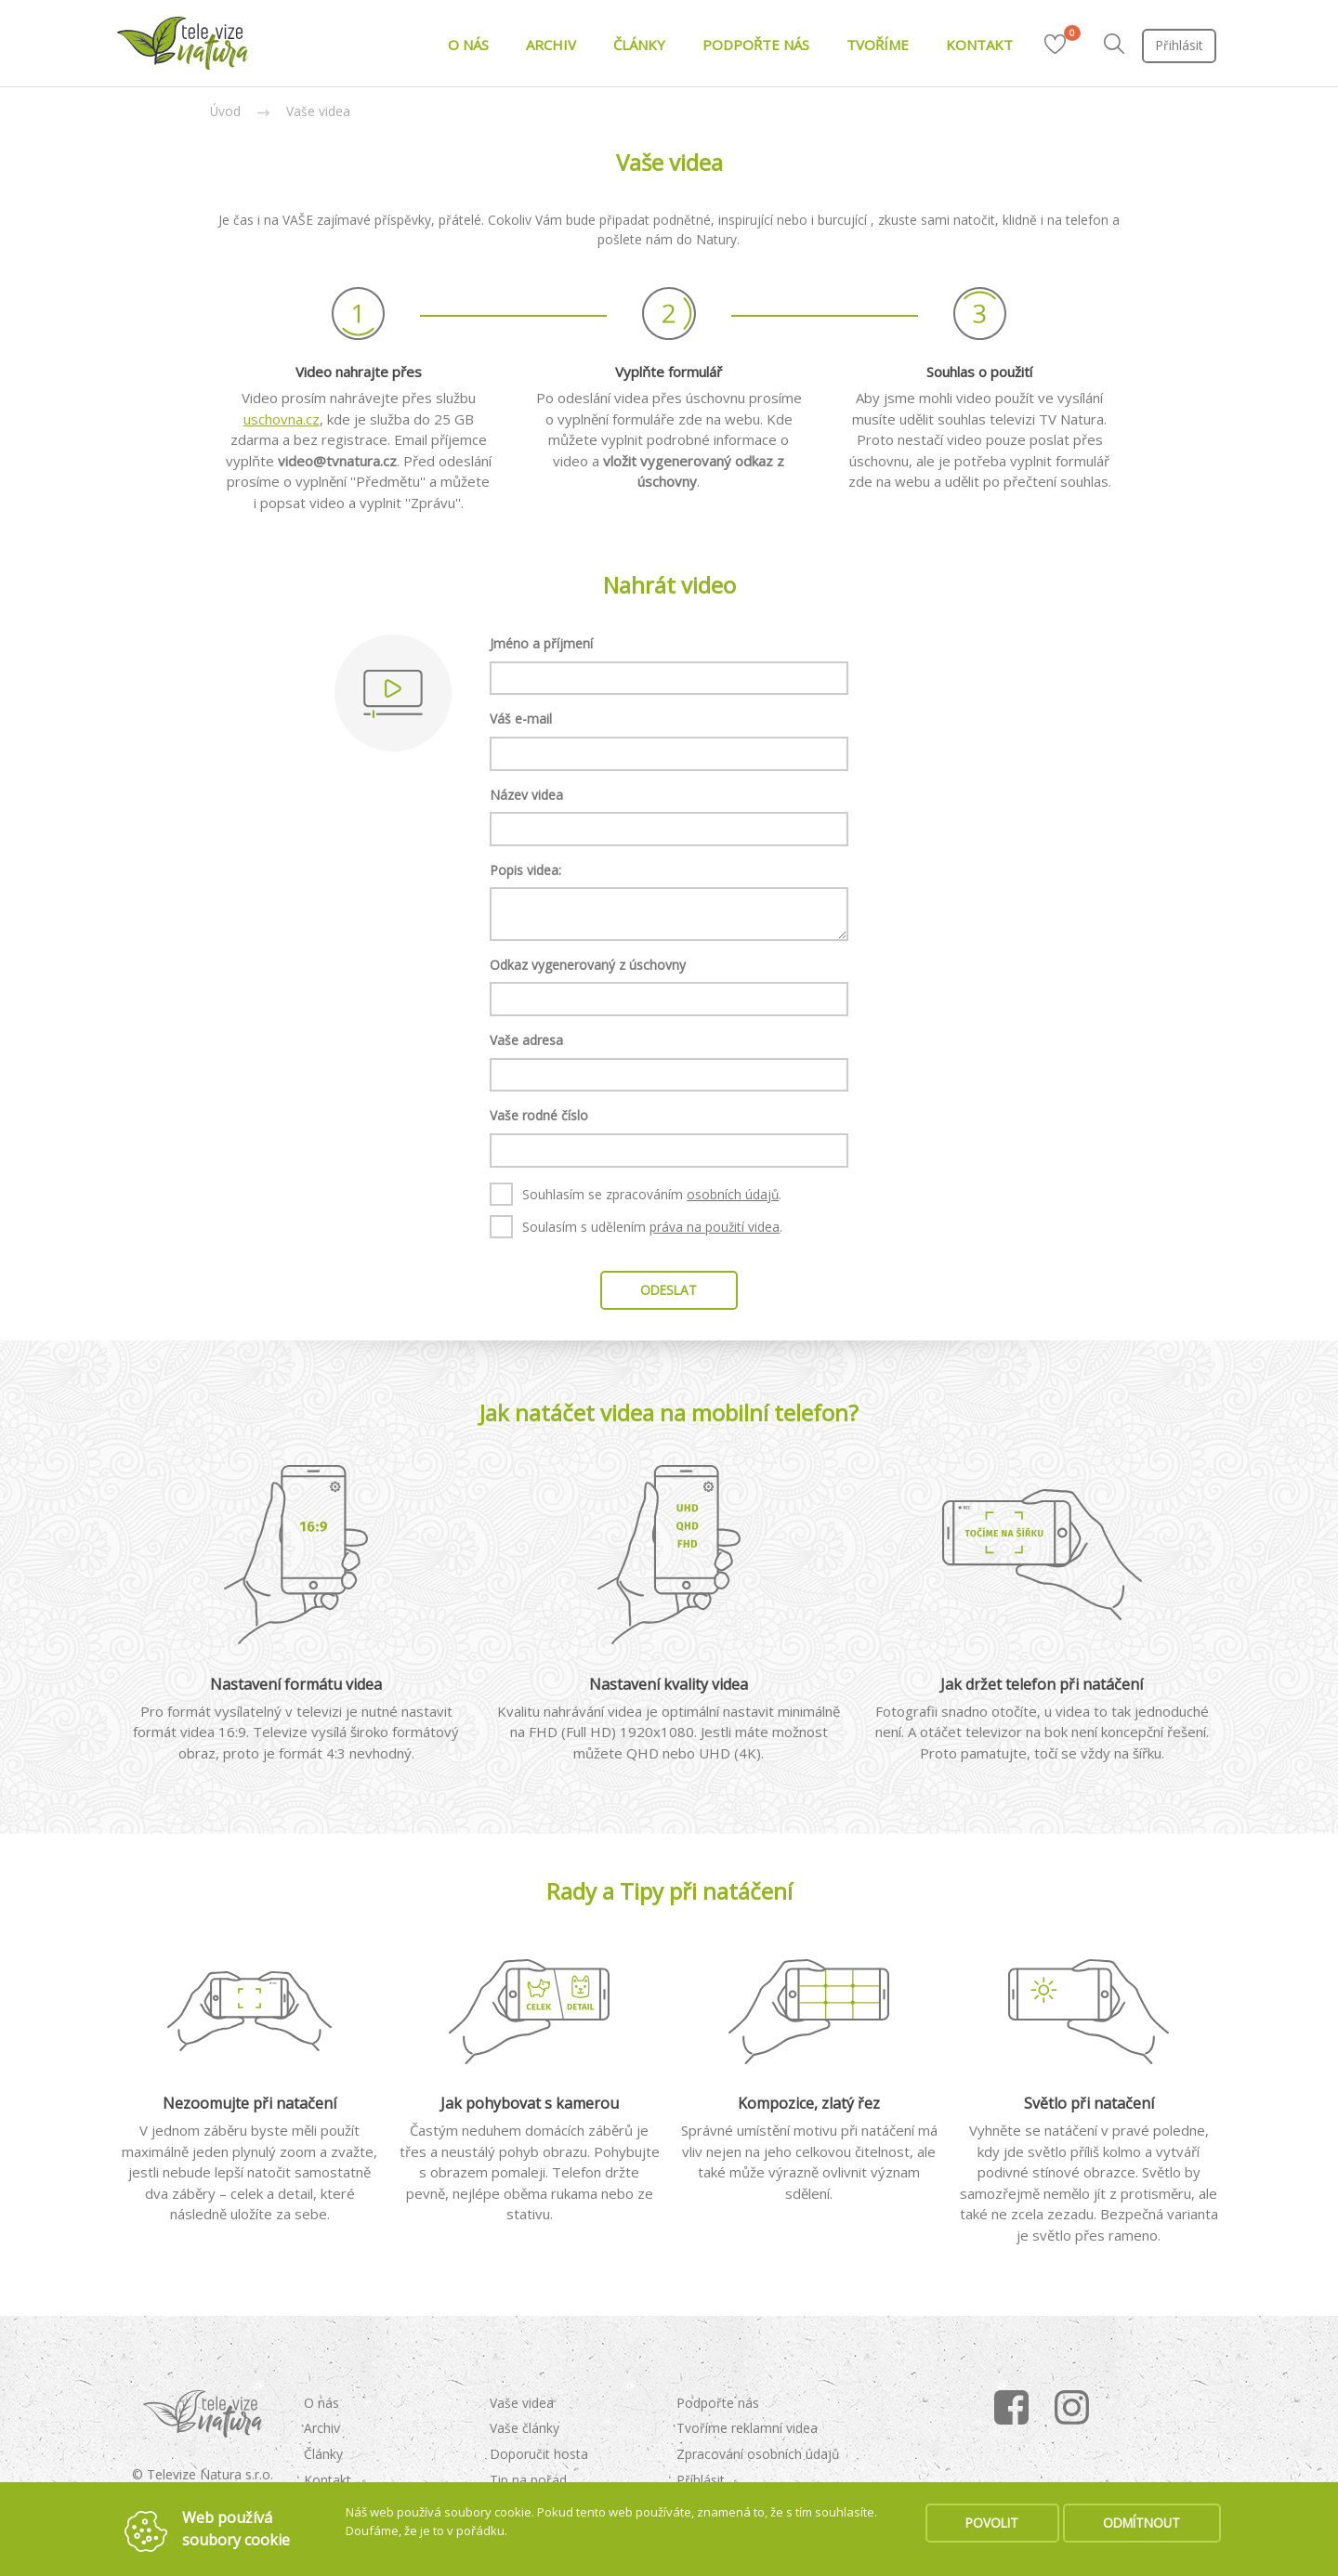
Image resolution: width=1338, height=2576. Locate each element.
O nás (321, 2403)
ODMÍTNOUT (1141, 2522)
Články (323, 2454)
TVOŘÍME (877, 44)
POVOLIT (991, 2522)
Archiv (322, 2428)
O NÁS (468, 44)
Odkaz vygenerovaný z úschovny (588, 965)
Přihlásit (1179, 45)
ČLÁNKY (639, 44)
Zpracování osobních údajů (757, 2454)
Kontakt (327, 2480)
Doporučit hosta (539, 2454)
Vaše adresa (526, 1040)
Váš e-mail (521, 718)
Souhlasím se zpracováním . (635, 1194)
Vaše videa (318, 111)
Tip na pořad (528, 2480)
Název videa (526, 795)
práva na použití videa (714, 1227)
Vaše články (524, 2428)
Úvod (225, 111)
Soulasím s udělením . (636, 1226)
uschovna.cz (281, 419)
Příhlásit (700, 2480)
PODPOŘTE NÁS (755, 44)
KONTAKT (979, 44)
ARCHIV (551, 44)
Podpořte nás (717, 2403)
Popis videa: (525, 870)
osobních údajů (733, 1194)
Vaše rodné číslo (539, 1115)
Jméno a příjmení (541, 643)
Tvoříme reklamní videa (747, 2428)
